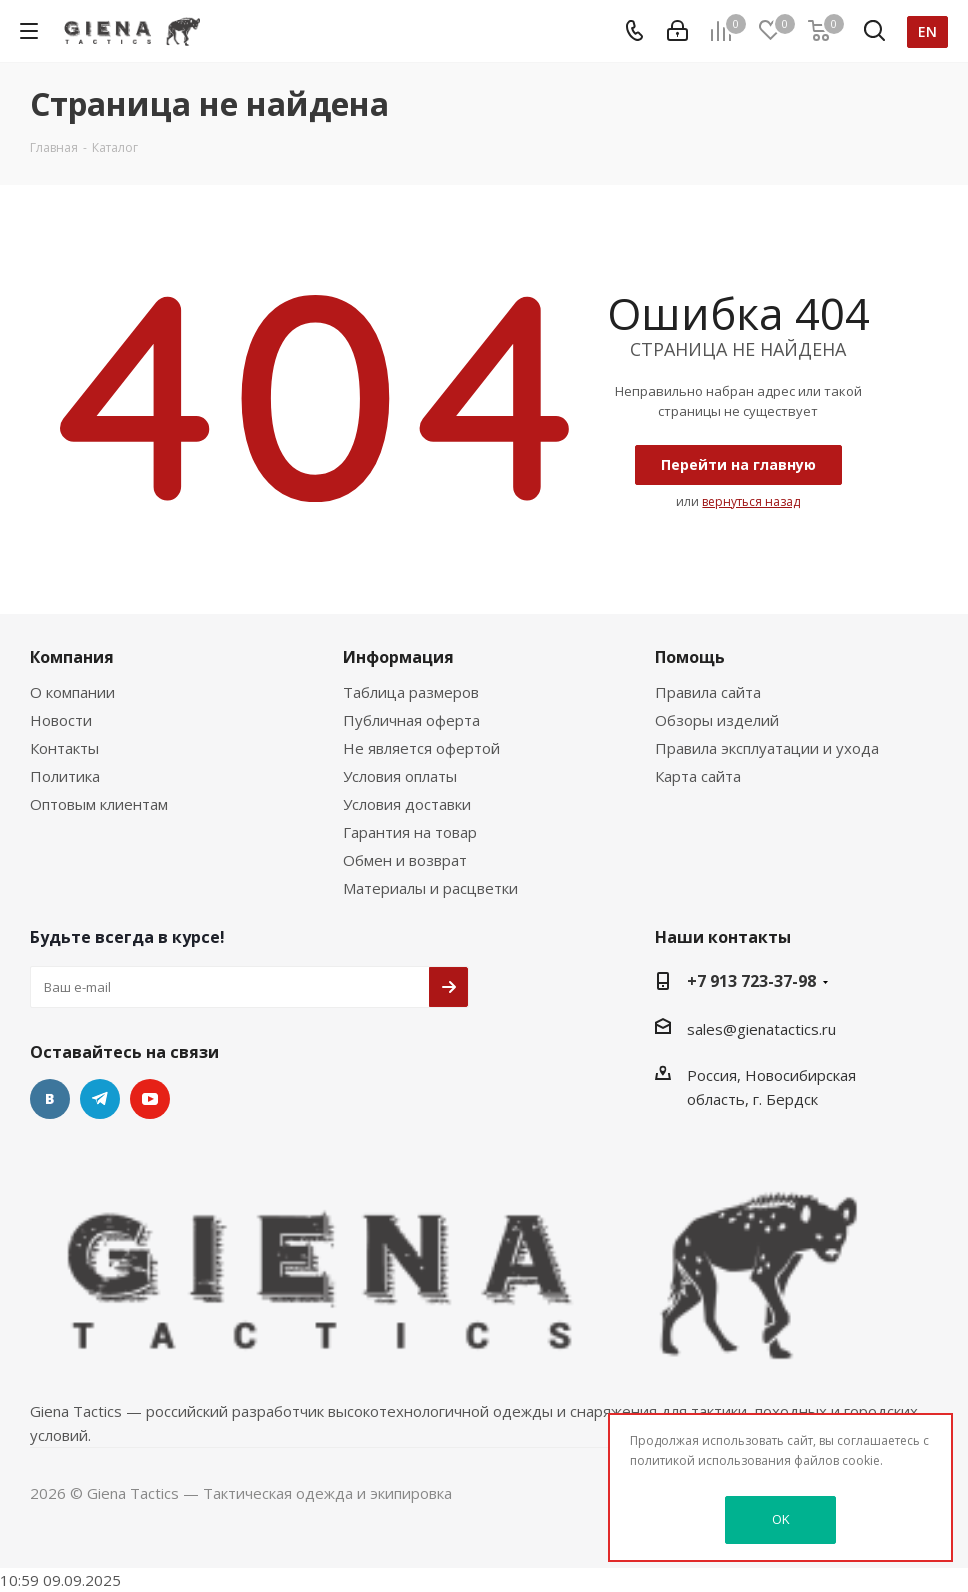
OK (781, 1519)
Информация (398, 657)
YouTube (150, 1099)
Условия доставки (407, 804)
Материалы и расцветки (430, 888)
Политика (65, 776)
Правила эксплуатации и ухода (767, 748)
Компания (72, 657)
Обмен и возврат (405, 860)
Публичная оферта (411, 720)
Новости (61, 720)
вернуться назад (751, 501)
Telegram (100, 1099)
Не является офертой (421, 748)
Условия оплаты (400, 776)
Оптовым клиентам (99, 804)
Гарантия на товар (410, 832)
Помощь (690, 657)
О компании (72, 692)
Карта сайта (698, 776)
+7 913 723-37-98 (751, 981)
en (927, 31)
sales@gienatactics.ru (761, 1029)
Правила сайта (708, 692)
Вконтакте (50, 1099)
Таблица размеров (411, 692)
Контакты (64, 748)
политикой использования (710, 1460)
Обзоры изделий (717, 720)
